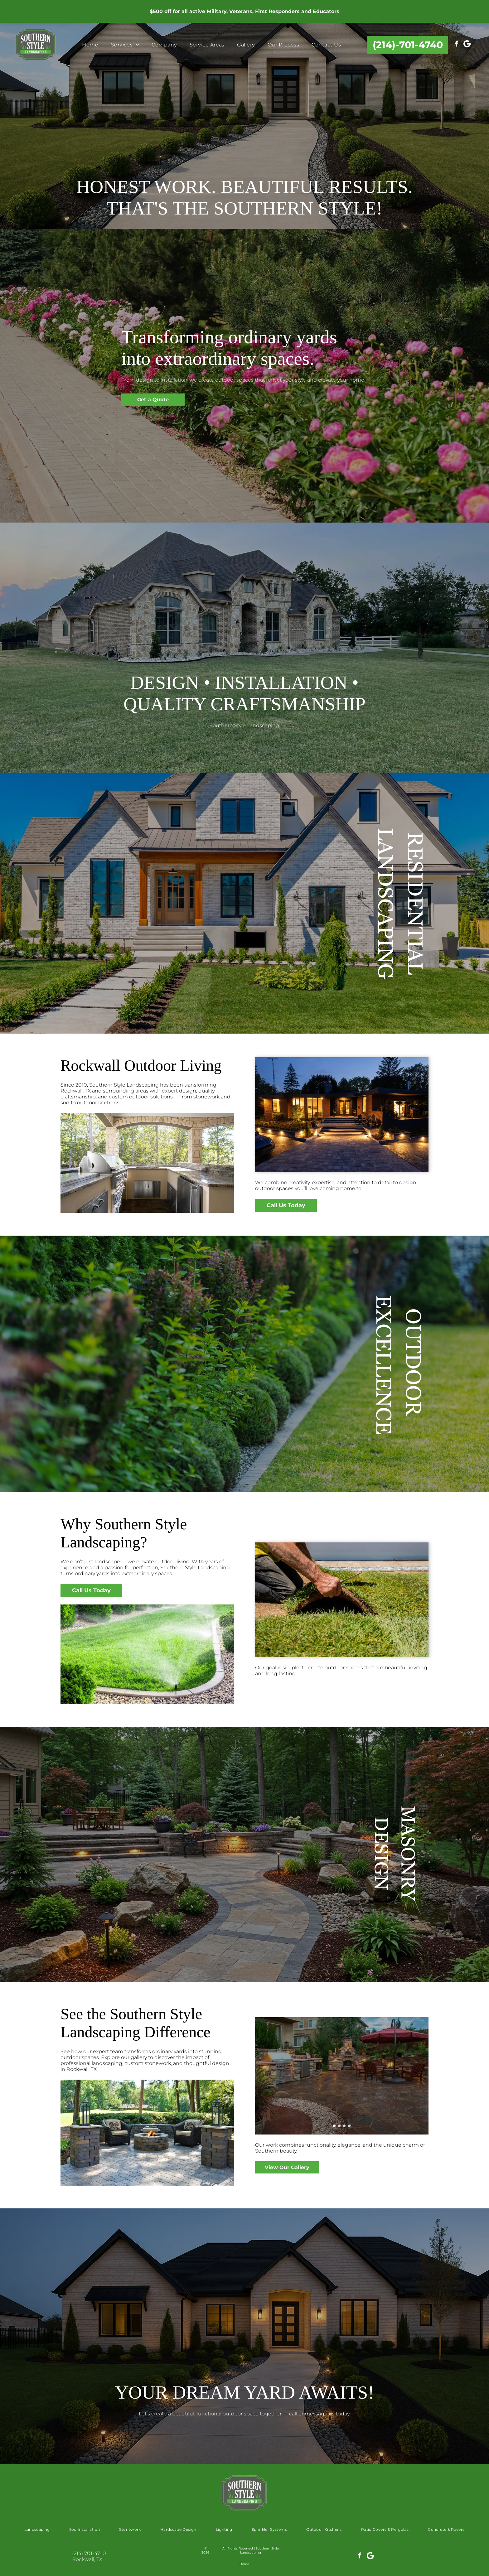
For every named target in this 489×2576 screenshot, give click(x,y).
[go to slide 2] (339, 2126)
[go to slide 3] (344, 2126)
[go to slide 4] (349, 2126)
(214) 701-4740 (89, 2553)
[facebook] (456, 44)
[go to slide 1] (334, 2126)
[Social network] (467, 44)
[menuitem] (90, 44)
